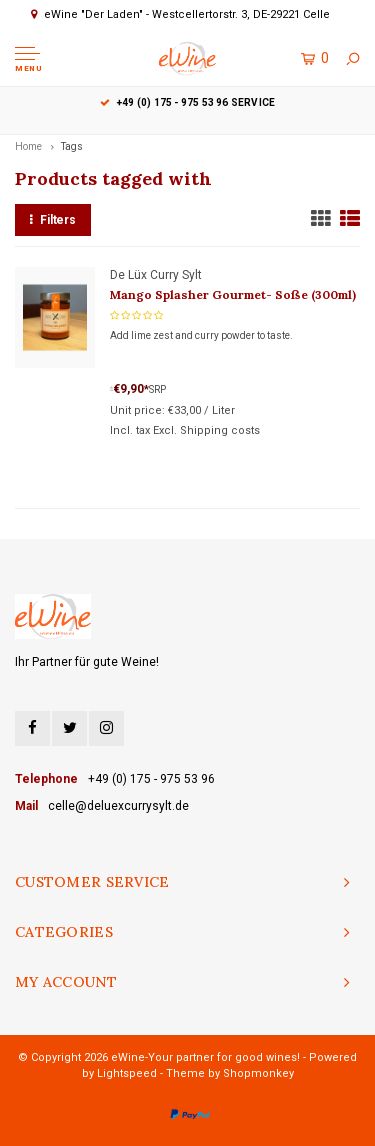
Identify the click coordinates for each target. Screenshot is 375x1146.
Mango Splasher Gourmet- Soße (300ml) (233, 294)
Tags (72, 146)
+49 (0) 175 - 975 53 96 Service (187, 102)
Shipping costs (220, 430)
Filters (53, 220)
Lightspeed (127, 1073)
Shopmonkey (258, 1073)
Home (28, 146)
